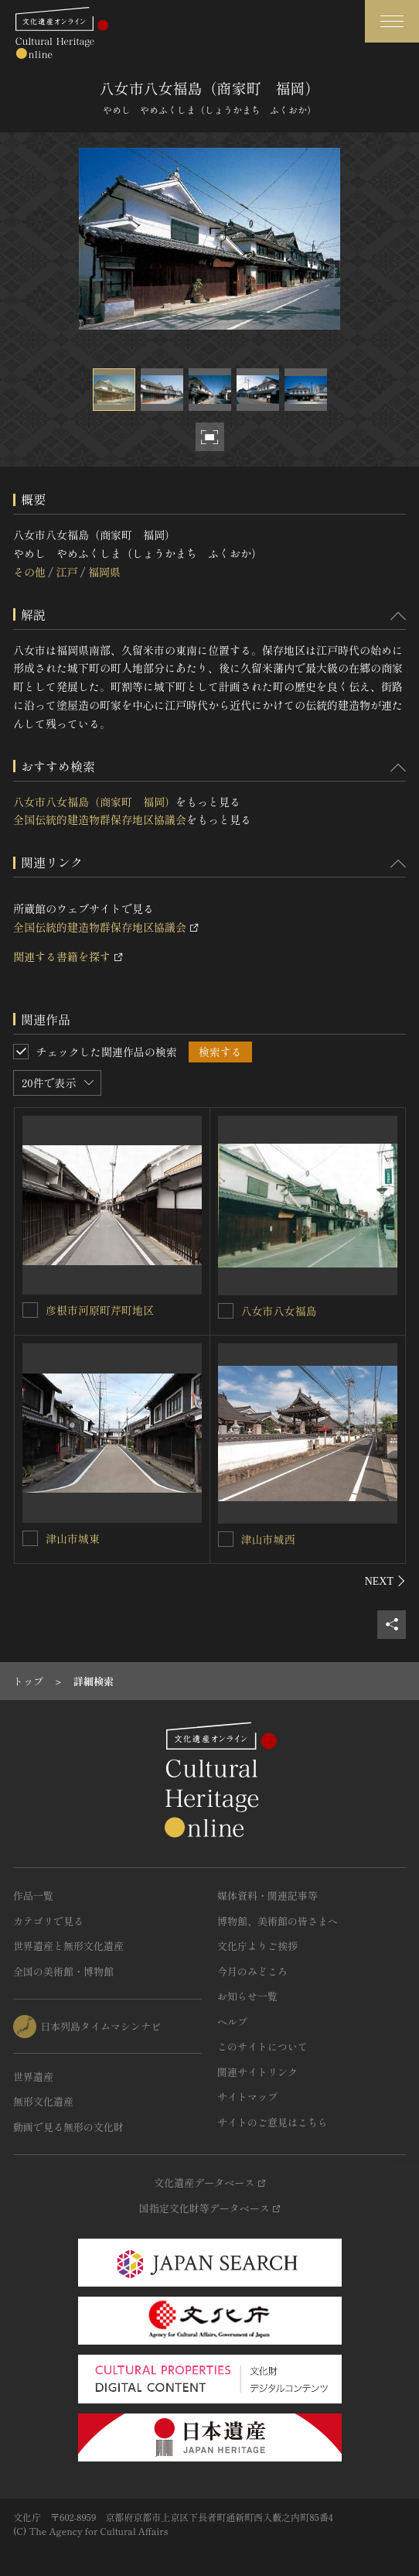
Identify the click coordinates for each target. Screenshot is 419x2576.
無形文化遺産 (43, 2101)
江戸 (66, 572)
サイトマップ (247, 2096)
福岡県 (104, 572)
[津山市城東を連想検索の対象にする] (30, 1538)
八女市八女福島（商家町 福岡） (94, 801)
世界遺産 (33, 2076)
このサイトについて (262, 2046)
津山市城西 (268, 1539)
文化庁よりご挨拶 (257, 1945)
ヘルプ (232, 2021)
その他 (29, 572)
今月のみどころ (252, 1971)
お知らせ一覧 (247, 1996)
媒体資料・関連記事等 (267, 1895)
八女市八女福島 (279, 1311)
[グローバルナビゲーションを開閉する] (392, 21)
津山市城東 (73, 1538)
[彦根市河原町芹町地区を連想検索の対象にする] (30, 1310)
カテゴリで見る (48, 1921)
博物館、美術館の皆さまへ (277, 1921)
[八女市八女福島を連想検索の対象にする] (225, 1311)
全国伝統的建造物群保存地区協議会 (99, 819)
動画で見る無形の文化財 (68, 2126)
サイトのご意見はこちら (272, 2122)
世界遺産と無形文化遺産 (68, 1945)
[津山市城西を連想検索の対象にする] (225, 1539)
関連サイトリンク (257, 2072)
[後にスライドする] (385, 1580)
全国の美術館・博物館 (63, 1971)
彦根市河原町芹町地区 (100, 1310)
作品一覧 (33, 1895)
